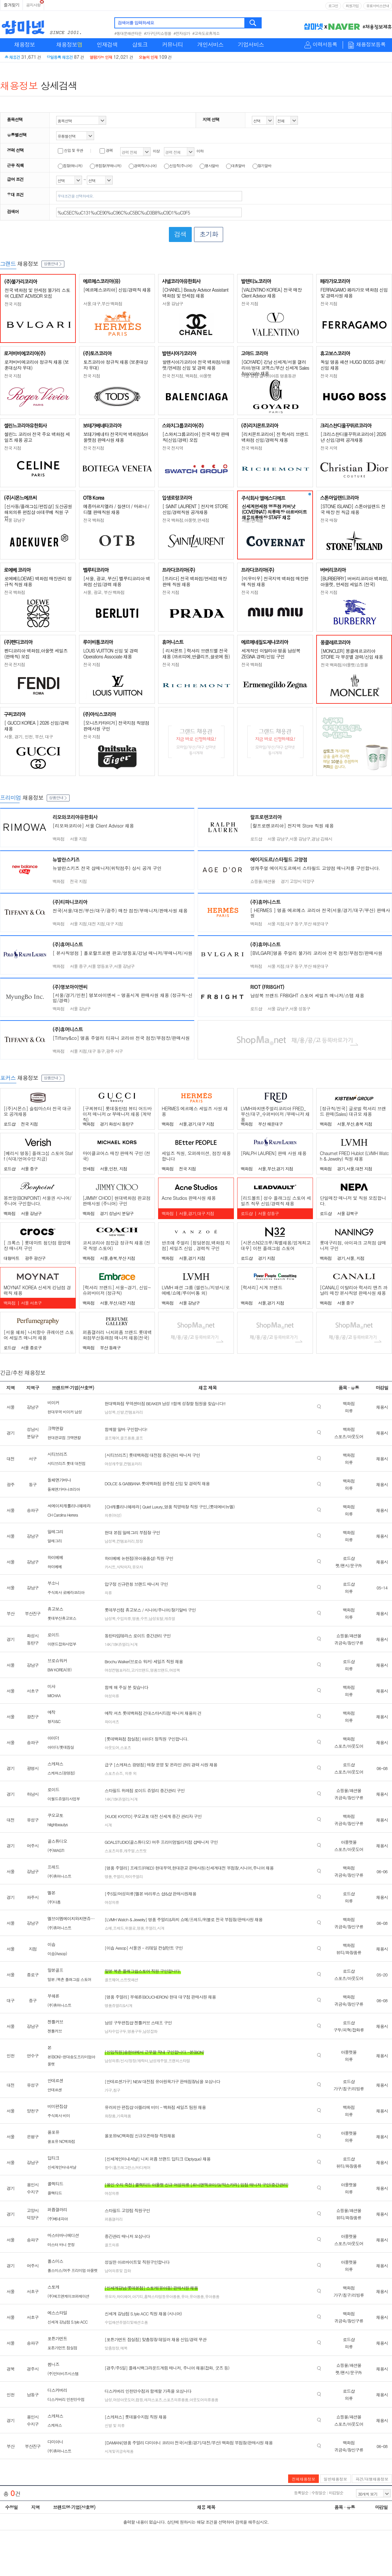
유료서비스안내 (377, 5)
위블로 (130, 1928)
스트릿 (141, 1850)
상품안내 (53, 263)
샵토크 (140, 44)
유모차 (137, 1567)
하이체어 (124, 2296)
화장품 (110, 2115)
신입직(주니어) (178, 165)
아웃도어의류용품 (203, 2399)
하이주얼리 (134, 1876)
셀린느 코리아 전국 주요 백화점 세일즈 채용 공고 (37, 437)
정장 (139, 1541)
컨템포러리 (134, 1412)
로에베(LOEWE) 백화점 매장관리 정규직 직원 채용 (38, 581)
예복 (123, 2348)
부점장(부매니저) (105, 165)
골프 (139, 1438)
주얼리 (118, 1876)
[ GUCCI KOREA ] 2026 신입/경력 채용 (36, 725)
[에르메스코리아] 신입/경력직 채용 (117, 289)
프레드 (118, 1928)
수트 (144, 1618)
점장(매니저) (70, 165)
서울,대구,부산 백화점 (102, 303)
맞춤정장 (112, 2348)
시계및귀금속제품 (119, 2451)
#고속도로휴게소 (206, 33)
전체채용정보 (303, 2479)
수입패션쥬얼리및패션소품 (126, 2322)
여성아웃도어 (124, 2399)
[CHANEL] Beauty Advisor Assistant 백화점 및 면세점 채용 (195, 292)
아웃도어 (112, 1747)
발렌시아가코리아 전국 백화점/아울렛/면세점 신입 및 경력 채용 (196, 365)
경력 (106, 150)
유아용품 (196, 2296)
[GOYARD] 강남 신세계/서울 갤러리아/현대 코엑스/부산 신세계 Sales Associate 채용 (275, 368)
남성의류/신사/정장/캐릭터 (126, 2060)
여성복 (174, 1670)
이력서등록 (325, 44)
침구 (116, 2090)
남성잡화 (150, 2031)
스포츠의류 (113, 1850)
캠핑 (139, 2399)
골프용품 (127, 1438)
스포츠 (125, 1747)
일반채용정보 (335, 2479)
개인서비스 (210, 44)
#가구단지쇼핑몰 (158, 33)
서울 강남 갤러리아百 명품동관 (268, 376)
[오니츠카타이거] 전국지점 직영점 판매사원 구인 (116, 725)
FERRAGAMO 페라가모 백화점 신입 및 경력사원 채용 (354, 292)
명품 (135, 1618)
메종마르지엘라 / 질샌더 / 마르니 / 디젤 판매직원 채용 (116, 509)
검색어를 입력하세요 (136, 23)
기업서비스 (251, 44)
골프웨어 (112, 1438)
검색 (253, 22)
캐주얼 (129, 1850)
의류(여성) (113, 1515)
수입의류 (124, 1618)
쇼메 (108, 1928)
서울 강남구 (172, 303)
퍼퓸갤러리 (113, 2219)
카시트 (110, 1567)
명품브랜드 (159, 1670)
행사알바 (209, 165)
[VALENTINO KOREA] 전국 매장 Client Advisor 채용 (271, 292)
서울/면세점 (252, 520)
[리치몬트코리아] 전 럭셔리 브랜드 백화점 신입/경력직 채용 (274, 437)
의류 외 (130, 1773)
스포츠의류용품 (175, 2399)
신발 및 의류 (114, 2425)
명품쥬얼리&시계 (118, 2005)
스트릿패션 (129, 1979)
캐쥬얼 (169, 1618)
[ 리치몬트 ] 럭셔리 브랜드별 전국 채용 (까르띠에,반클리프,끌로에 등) (196, 653)
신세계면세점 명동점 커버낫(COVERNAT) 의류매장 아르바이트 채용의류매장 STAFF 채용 (274, 512)
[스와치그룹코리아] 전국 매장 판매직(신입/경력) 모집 (195, 437)
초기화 (208, 234)
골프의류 (112, 2244)
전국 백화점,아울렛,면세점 (185, 520)
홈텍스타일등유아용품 (162, 2296)
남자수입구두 (115, 2031)
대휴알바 (235, 165)
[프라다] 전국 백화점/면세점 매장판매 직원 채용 (194, 581)
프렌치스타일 (179, 2060)
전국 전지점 (93, 448)
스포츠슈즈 (113, 1773)
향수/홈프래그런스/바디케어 (127, 2167)
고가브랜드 (140, 1670)
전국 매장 (328, 520)
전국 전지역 (172, 448)
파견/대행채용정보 (371, 2479)
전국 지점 (13, 304)
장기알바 (262, 165)
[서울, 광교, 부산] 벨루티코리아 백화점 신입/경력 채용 (116, 581)
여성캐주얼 (113, 1463)
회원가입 (352, 5)
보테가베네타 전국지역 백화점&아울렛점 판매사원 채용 (115, 437)
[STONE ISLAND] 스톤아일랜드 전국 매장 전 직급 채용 (352, 509)
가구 (108, 2090)
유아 (184, 2296)
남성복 (110, 1412)
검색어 (13, 211)
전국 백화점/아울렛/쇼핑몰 (344, 665)
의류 (108, 1592)
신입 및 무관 (70, 150)
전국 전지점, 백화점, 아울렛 (186, 376)
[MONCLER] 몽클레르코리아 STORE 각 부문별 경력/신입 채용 (352, 654)
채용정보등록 (370, 44)
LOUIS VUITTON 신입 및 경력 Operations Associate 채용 (110, 653)
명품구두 (134, 2031)
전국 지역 (328, 448)
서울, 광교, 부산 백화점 (103, 592)
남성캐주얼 (158, 2060)
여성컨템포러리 (117, 1670)
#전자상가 (181, 33)
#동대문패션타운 (128, 33)
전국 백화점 (251, 448)
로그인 (333, 5)
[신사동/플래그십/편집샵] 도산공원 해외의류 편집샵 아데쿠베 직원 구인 (38, 512)
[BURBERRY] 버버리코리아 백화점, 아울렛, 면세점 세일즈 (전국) (354, 581)
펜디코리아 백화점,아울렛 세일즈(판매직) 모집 (36, 653)
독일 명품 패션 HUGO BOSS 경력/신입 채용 (352, 365)
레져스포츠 (153, 2399)
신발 (120, 1412)
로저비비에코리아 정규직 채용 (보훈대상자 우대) (36, 365)
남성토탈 (156, 1618)
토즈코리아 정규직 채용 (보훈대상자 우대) (115, 365)
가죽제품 (124, 2115)
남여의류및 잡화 (118, 2270)
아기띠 (137, 2296)
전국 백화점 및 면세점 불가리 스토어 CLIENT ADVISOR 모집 (37, 293)
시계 (108, 1824)
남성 (108, 2399)
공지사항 (33, 5)
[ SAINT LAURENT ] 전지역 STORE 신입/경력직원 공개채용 (195, 509)
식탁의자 (124, 1567)
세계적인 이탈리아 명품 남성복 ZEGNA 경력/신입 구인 (270, 653)
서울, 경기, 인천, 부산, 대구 (28, 736)
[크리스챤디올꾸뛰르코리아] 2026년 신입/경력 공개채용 (353, 437)
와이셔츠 (112, 1721)
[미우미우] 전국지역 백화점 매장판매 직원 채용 (274, 581)
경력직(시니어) (143, 165)
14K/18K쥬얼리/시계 (121, 1644)
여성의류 (112, 1696)
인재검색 (107, 44)
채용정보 (24, 44)
